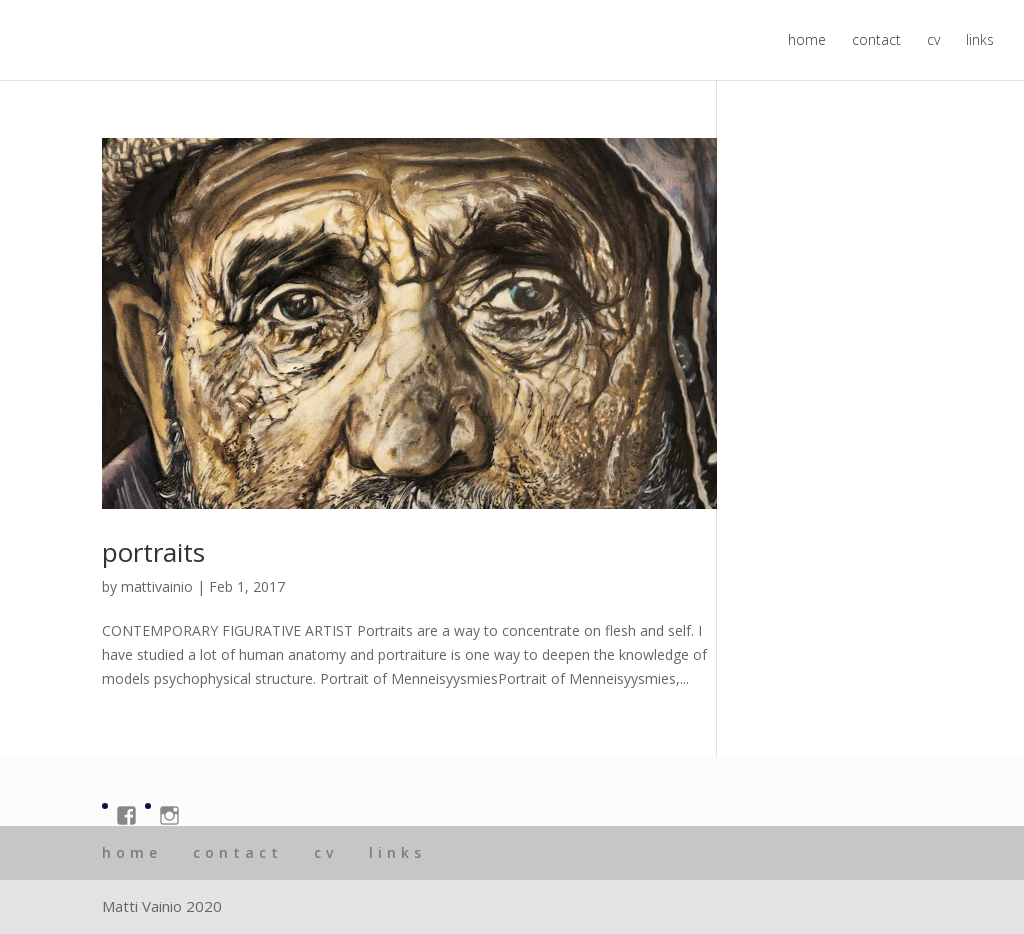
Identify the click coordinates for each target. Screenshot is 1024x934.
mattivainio (157, 586)
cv (933, 41)
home (807, 41)
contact (876, 41)
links (980, 41)
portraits (153, 552)
